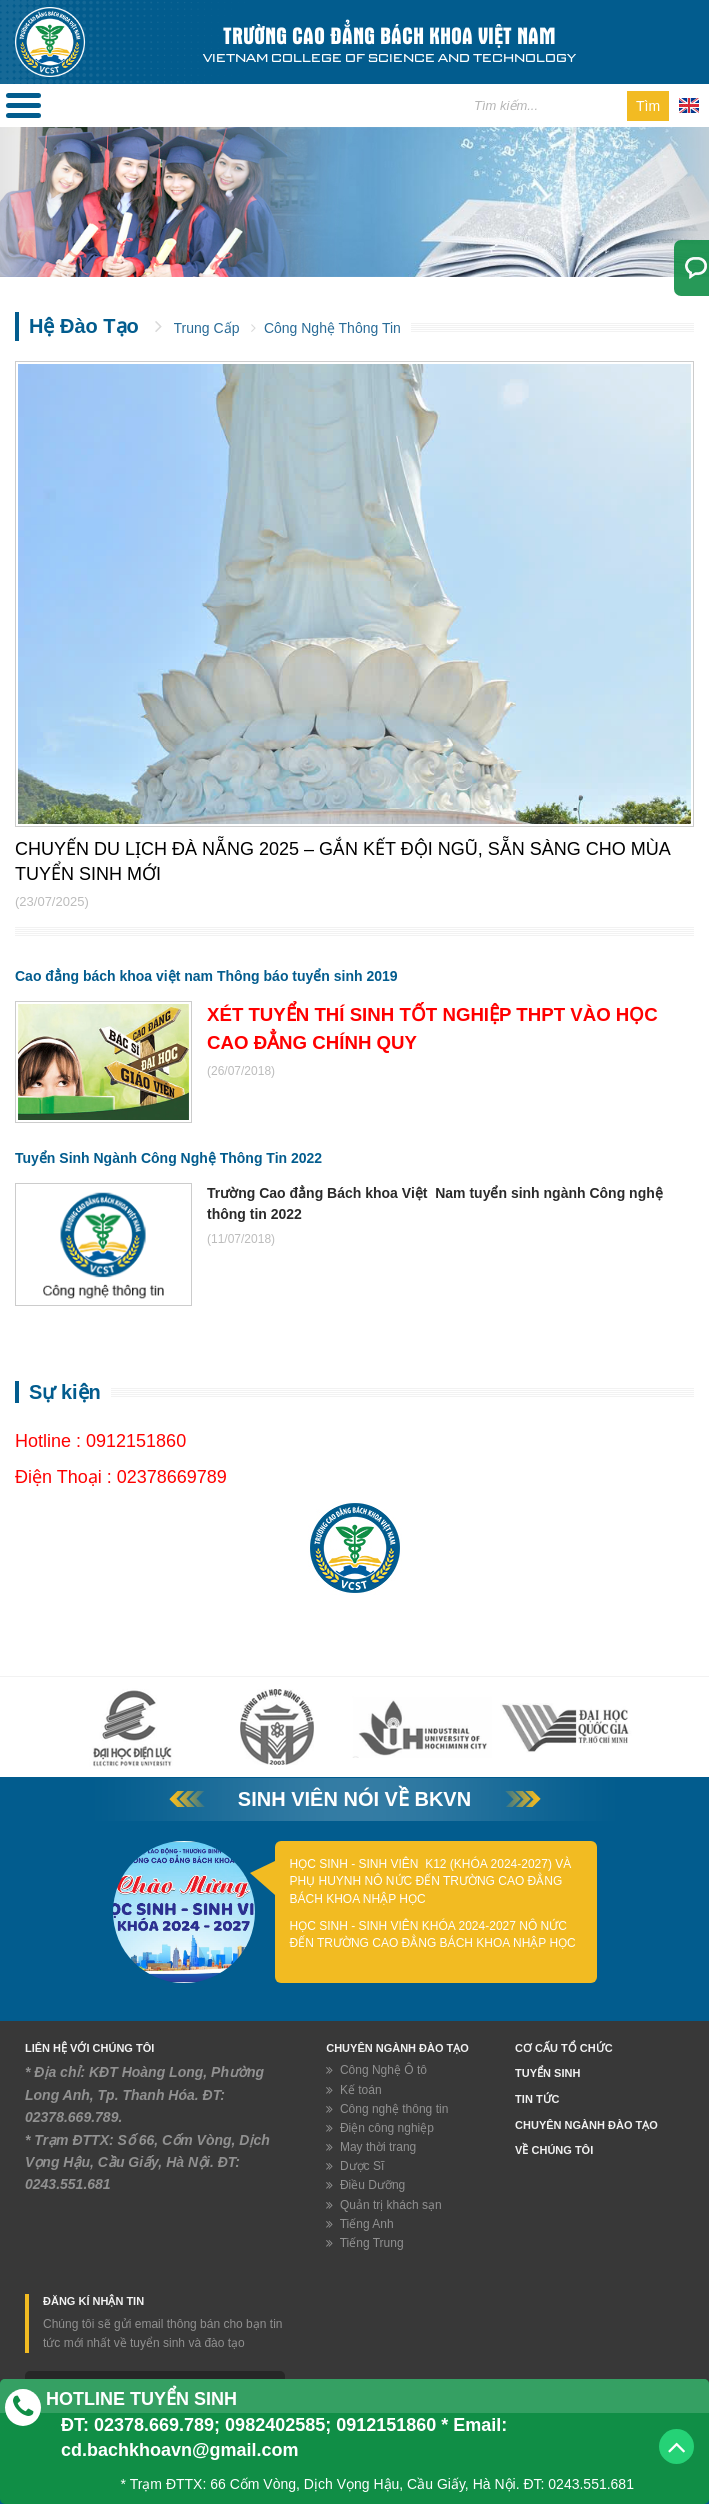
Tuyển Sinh (547, 2073)
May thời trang (371, 2147)
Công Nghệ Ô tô (376, 2070)
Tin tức (537, 2099)
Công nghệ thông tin (387, 2109)
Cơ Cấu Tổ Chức (564, 2048)
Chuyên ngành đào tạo (586, 2125)
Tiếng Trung (364, 2243)
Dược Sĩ (355, 2166)
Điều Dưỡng (365, 2185)
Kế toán (353, 2090)
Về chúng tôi (554, 2150)
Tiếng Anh (359, 2224)
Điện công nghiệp (380, 2128)
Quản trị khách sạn (383, 2205)
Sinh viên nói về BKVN (354, 1799)
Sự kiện (65, 1392)
